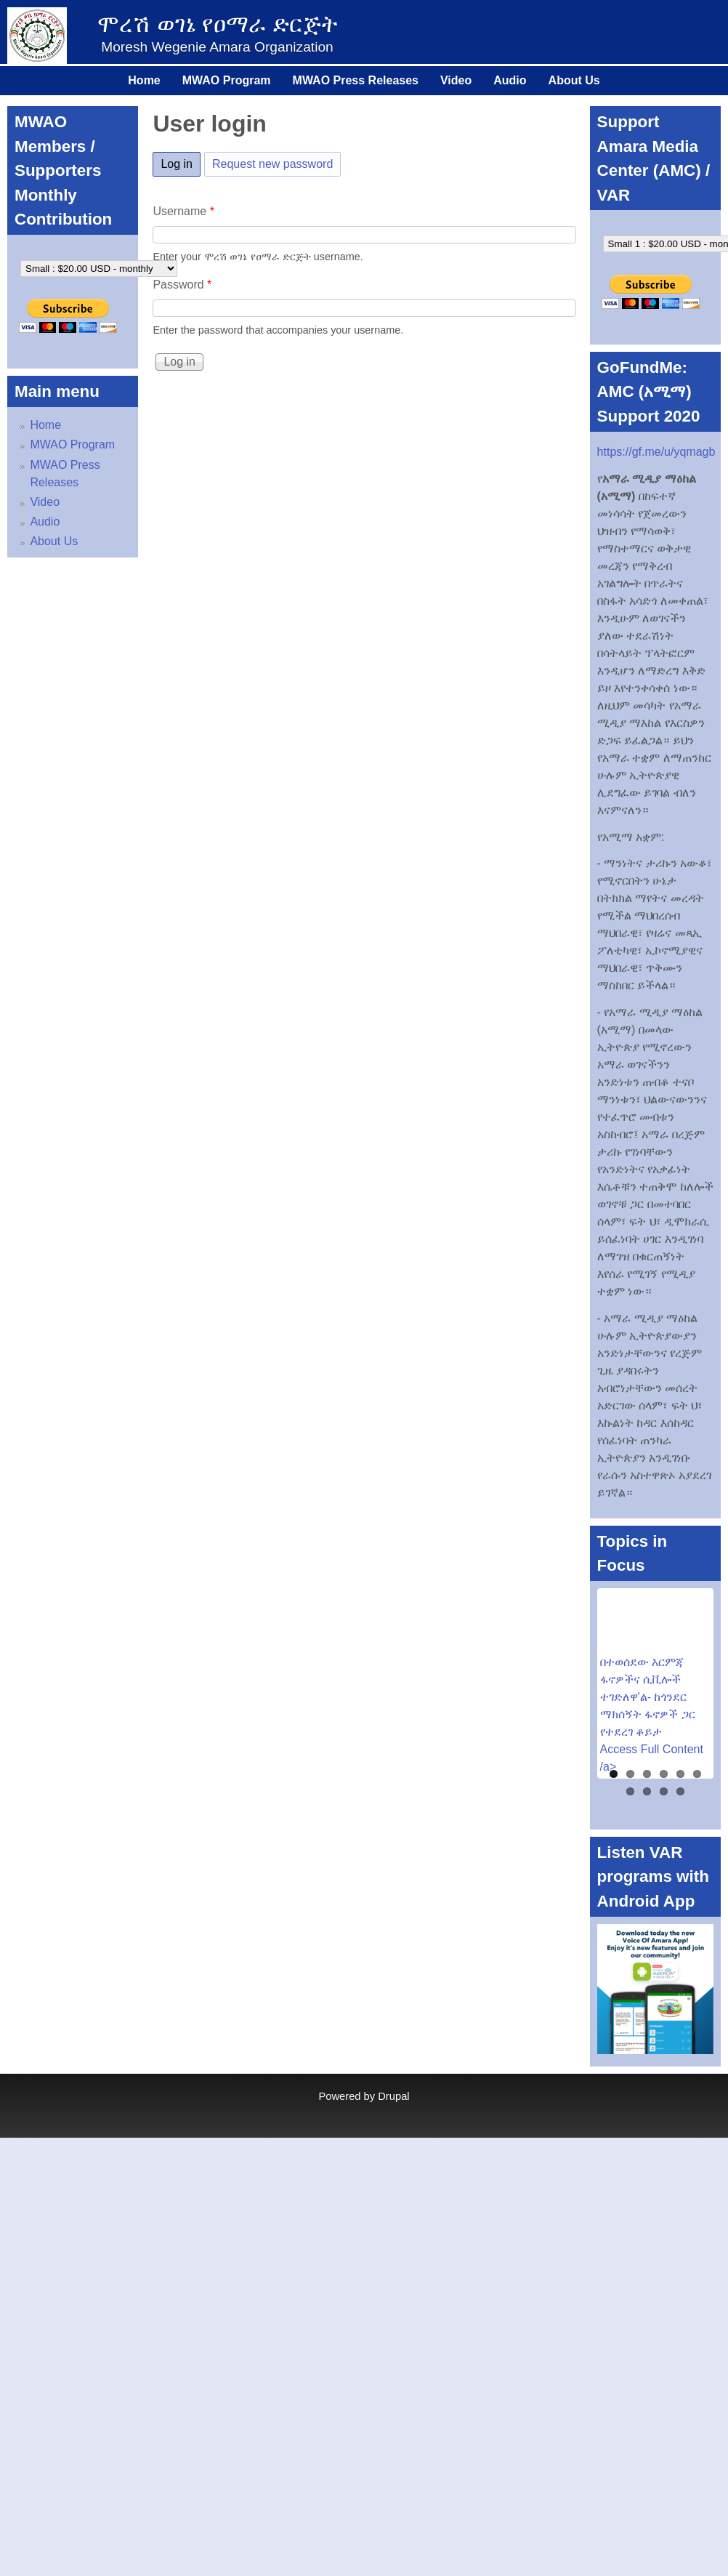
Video (456, 80)
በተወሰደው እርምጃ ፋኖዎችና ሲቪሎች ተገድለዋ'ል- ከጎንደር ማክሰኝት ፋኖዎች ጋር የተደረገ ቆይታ (647, 1697)
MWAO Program (226, 80)
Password (182, 284)
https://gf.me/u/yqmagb (656, 452)
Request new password (272, 164)
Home (144, 80)
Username (183, 211)
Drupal (393, 2096)
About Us (574, 80)
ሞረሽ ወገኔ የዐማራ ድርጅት (218, 24)
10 (680, 1791)
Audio (509, 80)
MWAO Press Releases (355, 80)
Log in (181, 161)
